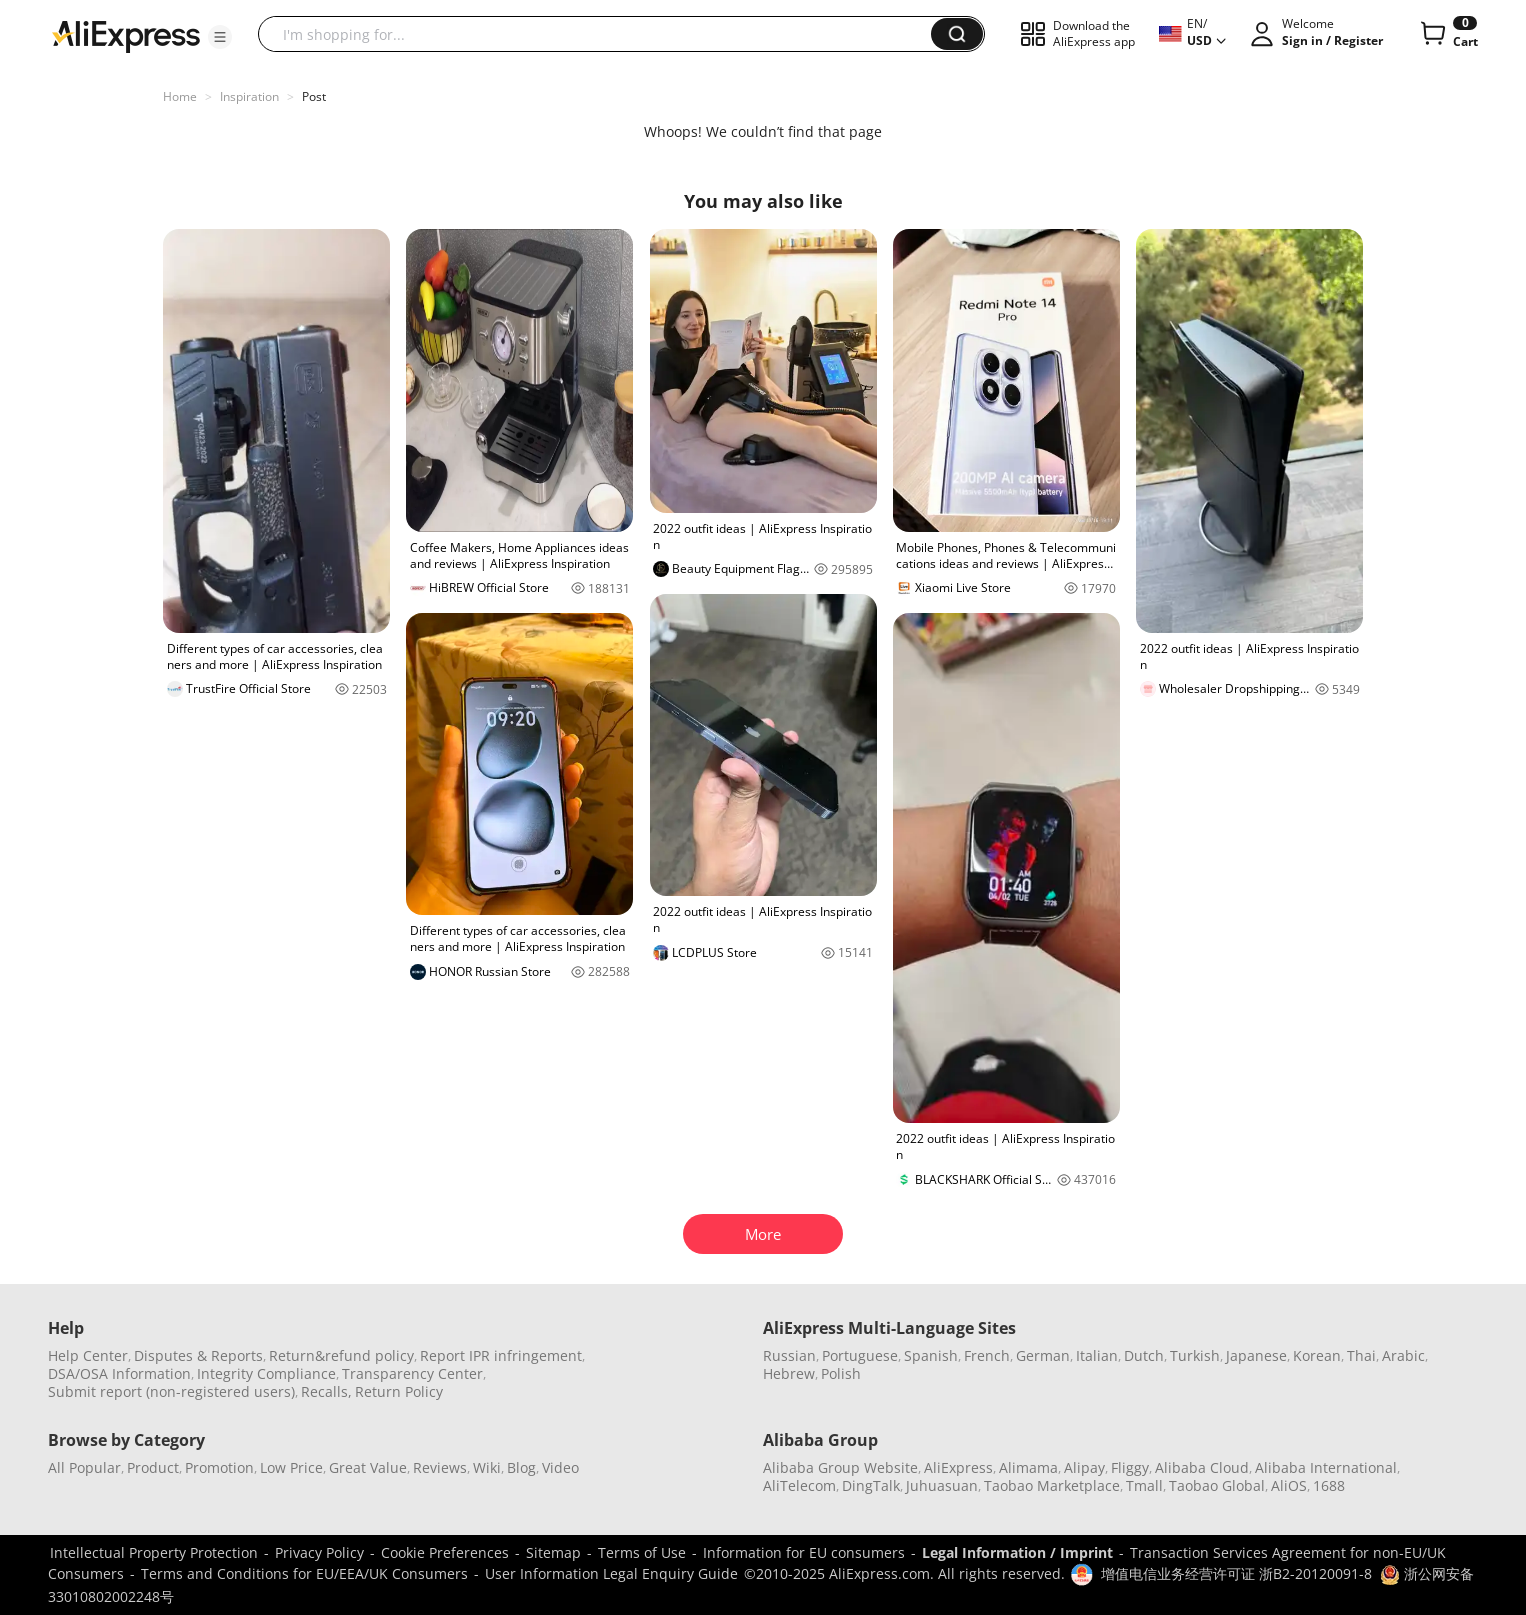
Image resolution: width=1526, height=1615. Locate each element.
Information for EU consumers (804, 1552)
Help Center (88, 1355)
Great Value (368, 1467)
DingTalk (871, 1485)
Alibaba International (1326, 1467)
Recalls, (326, 1391)
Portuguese (860, 1355)
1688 (1329, 1485)
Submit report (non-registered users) (171, 1391)
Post (314, 96)
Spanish (931, 1355)
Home (180, 96)
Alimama (1028, 1467)
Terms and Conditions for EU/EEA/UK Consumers (304, 1573)
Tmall (1144, 1485)
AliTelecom (799, 1485)
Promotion (219, 1467)
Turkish (1195, 1355)
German (1043, 1355)
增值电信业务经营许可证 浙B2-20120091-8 (1236, 1573)
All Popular (84, 1467)
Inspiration (249, 96)
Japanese (1256, 1355)
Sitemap (553, 1552)
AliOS (1289, 1485)
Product (153, 1467)
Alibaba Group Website (840, 1467)
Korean (1317, 1355)
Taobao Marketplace (1052, 1485)
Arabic (1403, 1355)
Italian (1097, 1355)
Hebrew (789, 1373)
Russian (789, 1355)
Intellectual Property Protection (154, 1552)
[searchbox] (602, 34)
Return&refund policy (341, 1355)
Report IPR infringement (501, 1355)
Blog (521, 1467)
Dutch (1144, 1355)
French (987, 1355)
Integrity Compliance (266, 1373)
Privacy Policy (319, 1552)
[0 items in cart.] (1447, 34)
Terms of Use (642, 1552)
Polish (841, 1373)
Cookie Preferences (445, 1552)
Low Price (291, 1467)
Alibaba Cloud (1202, 1467)
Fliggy (1130, 1467)
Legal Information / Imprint (1017, 1552)
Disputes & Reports (198, 1355)
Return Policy (399, 1391)
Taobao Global (1217, 1485)
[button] (220, 37)
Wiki (487, 1467)
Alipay (1084, 1467)
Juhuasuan (942, 1485)
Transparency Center (412, 1373)
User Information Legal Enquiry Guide (611, 1573)
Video (560, 1467)
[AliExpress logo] (126, 35)
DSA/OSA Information (119, 1373)
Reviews (440, 1467)
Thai (1361, 1355)
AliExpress (958, 1467)
